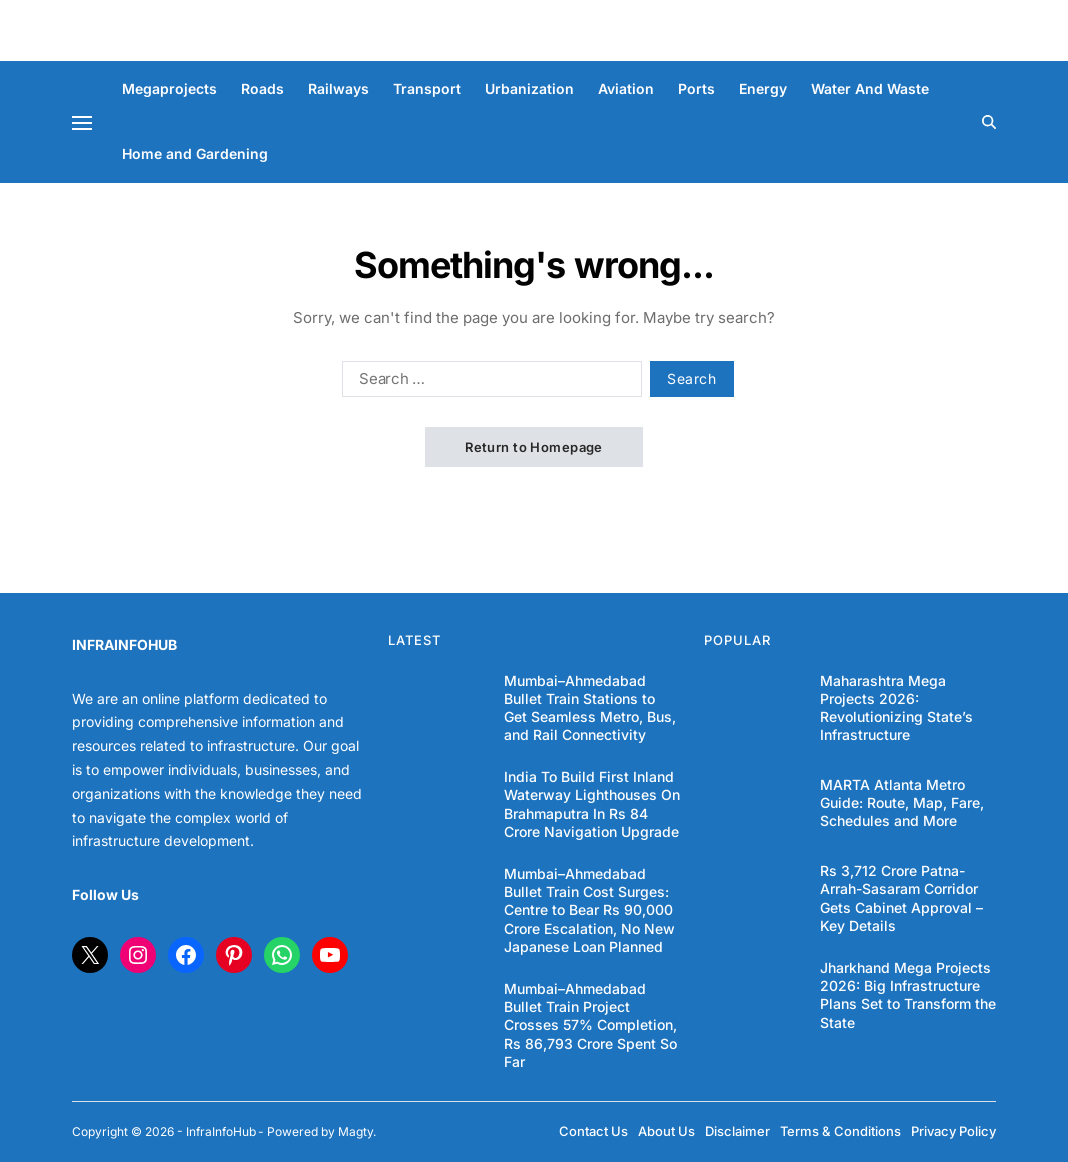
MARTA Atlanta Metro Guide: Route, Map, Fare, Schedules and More (902, 802)
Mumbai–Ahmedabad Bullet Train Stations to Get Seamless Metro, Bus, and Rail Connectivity (590, 708)
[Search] (989, 122)
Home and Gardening (195, 153)
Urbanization (529, 88)
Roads (262, 88)
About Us (666, 1131)
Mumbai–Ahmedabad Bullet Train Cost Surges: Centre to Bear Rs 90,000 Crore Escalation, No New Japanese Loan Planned (589, 910)
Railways (338, 88)
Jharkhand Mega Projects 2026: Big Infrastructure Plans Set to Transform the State (908, 995)
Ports (696, 88)
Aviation (626, 88)
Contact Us (593, 1131)
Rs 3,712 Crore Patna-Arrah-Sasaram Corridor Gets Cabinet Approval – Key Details (901, 898)
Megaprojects (169, 88)
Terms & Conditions (840, 1131)
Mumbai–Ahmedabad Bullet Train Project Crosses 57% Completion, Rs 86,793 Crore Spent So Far (590, 1025)
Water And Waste (870, 88)
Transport (427, 88)
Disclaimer (737, 1131)
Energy (763, 88)
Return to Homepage (534, 447)
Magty (355, 1131)
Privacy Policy (953, 1131)
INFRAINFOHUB (124, 644)
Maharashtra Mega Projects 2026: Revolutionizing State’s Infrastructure (896, 708)
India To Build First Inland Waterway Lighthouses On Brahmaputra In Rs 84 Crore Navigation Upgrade (592, 804)
